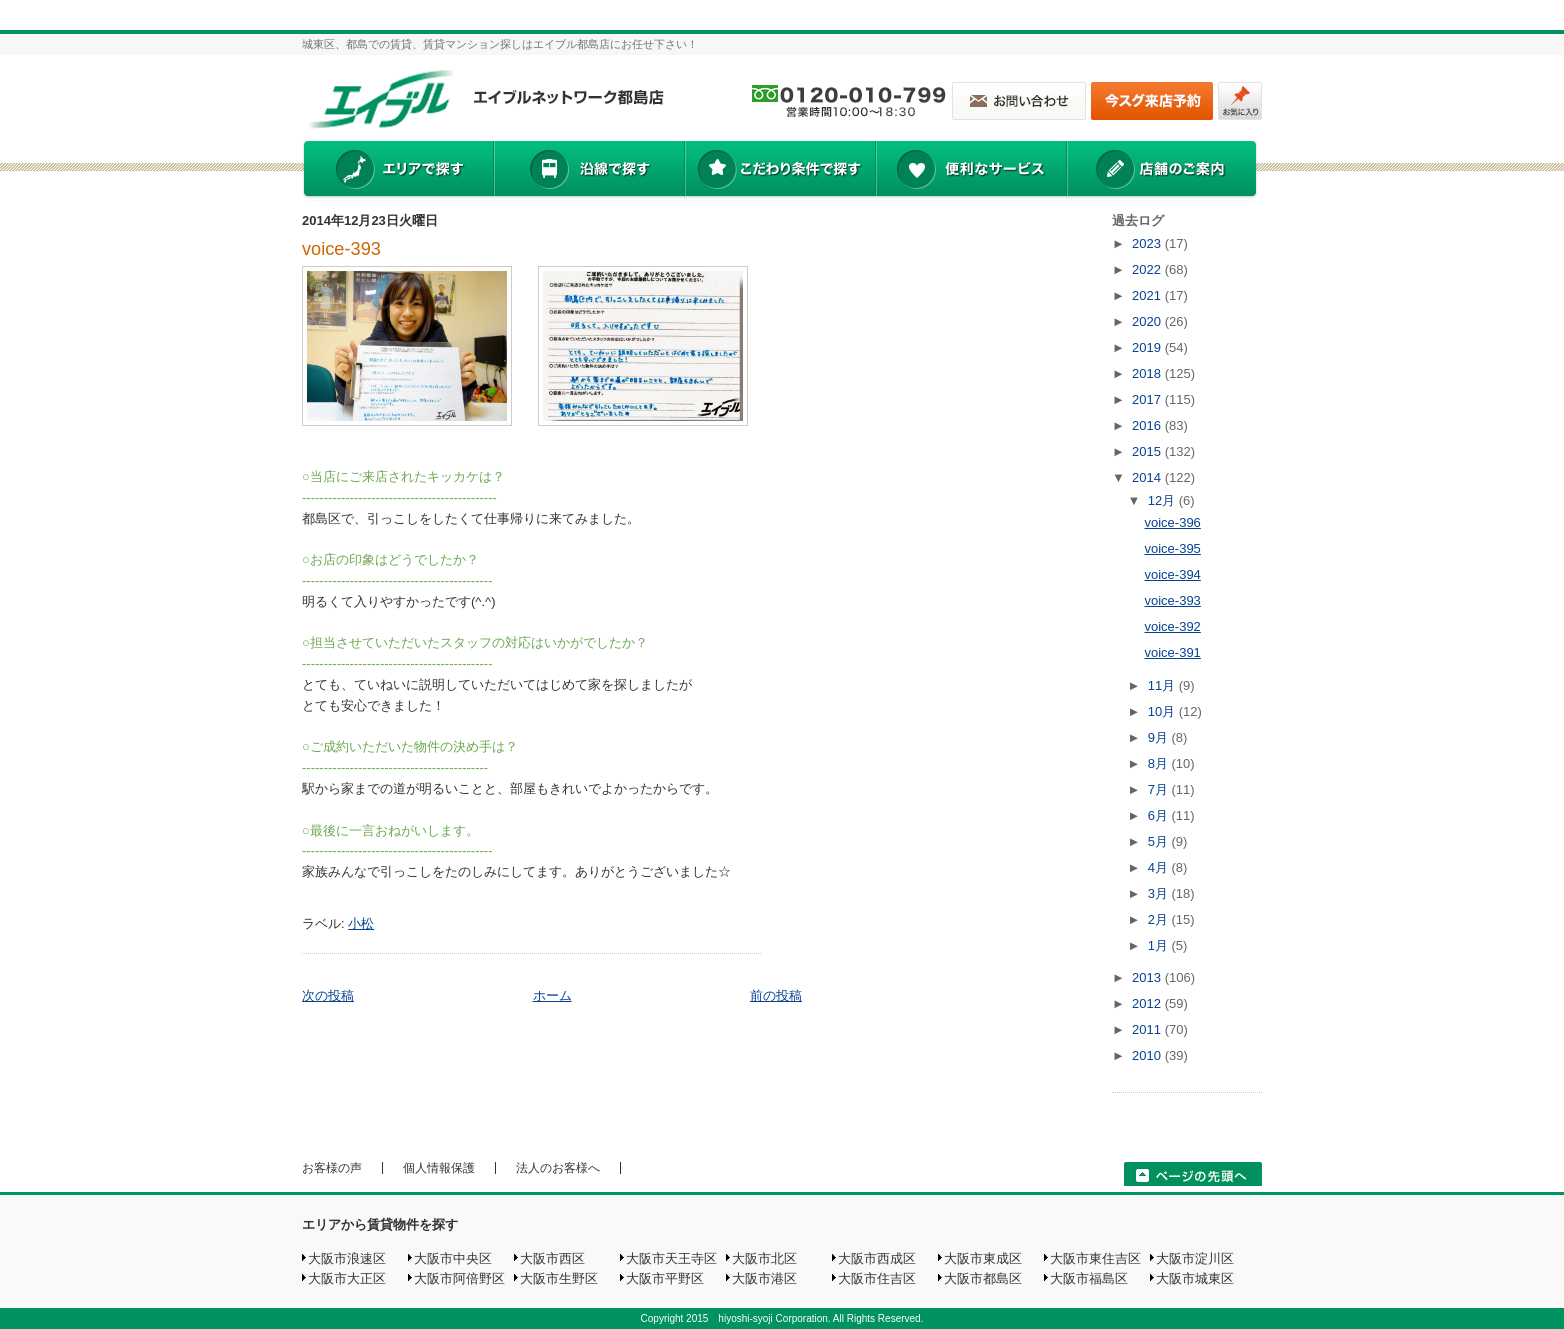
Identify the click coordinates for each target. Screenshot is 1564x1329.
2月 (1160, 919)
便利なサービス (971, 171)
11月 (1163, 685)
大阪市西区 (552, 1258)
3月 (1160, 893)
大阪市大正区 (347, 1278)
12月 (1163, 500)
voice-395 (1172, 548)
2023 (1148, 243)
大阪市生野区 (559, 1278)
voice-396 (1172, 522)
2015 (1148, 451)
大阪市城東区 (1195, 1278)
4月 (1160, 867)
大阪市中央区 (453, 1258)
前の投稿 (776, 995)
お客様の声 (332, 1168)
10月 (1163, 711)
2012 (1148, 1003)
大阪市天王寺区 (671, 1258)
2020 (1148, 321)
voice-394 (1172, 574)
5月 (1160, 841)
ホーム (552, 995)
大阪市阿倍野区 (459, 1278)
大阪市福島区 (1089, 1278)
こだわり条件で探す (779, 171)
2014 (1148, 477)
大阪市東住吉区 (1095, 1258)
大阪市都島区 (983, 1278)
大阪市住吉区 (877, 1278)
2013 (1148, 977)
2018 (1148, 373)
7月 (1160, 789)
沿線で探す (589, 171)
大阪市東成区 (983, 1258)
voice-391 (1172, 652)
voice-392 (1172, 626)
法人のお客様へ (558, 1168)
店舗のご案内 (1162, 171)
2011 (1148, 1029)
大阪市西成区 (877, 1258)
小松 (361, 923)
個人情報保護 (439, 1168)
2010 (1148, 1055)
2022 (1148, 269)
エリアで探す (397, 171)
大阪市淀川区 (1195, 1258)
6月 (1160, 815)
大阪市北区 (764, 1258)
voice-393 (341, 249)
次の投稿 (328, 995)
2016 (1148, 425)
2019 (1148, 347)
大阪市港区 (764, 1278)
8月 (1160, 763)
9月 (1160, 737)
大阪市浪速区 (347, 1258)
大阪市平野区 (665, 1278)
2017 (1148, 399)
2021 (1148, 295)
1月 (1160, 945)
